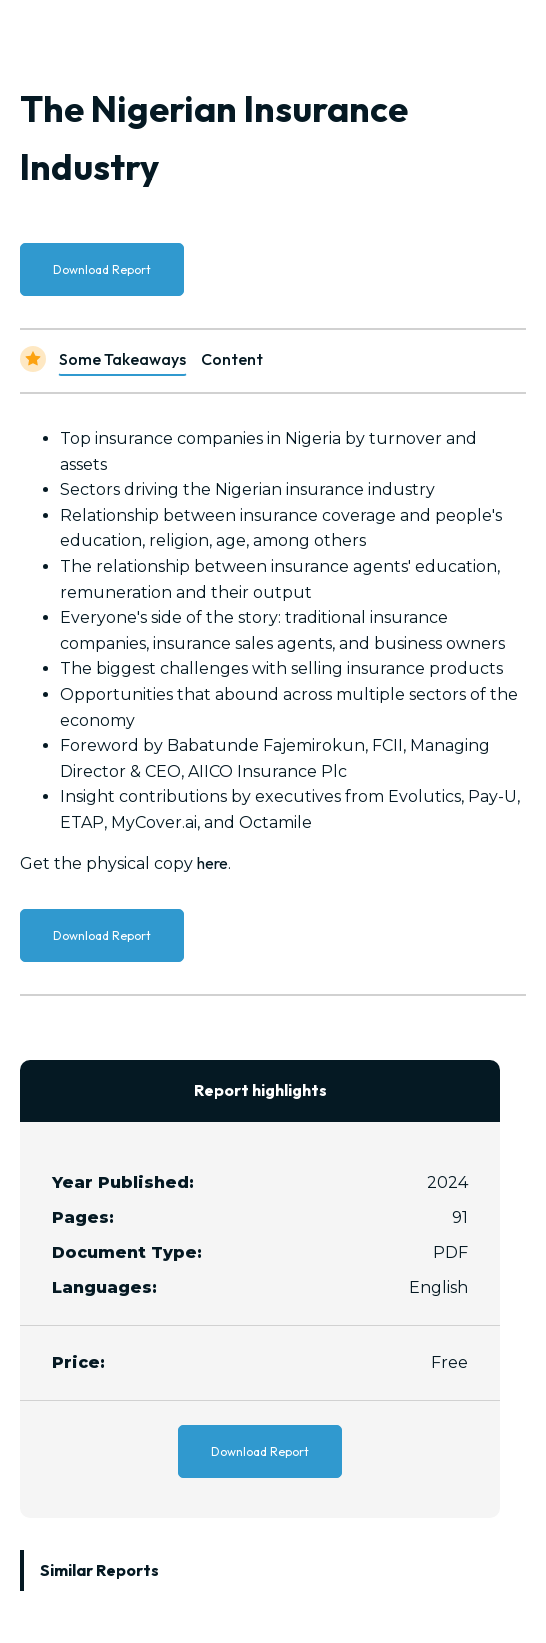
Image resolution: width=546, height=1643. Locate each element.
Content (232, 359)
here (212, 863)
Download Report (102, 269)
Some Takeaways (122, 359)
